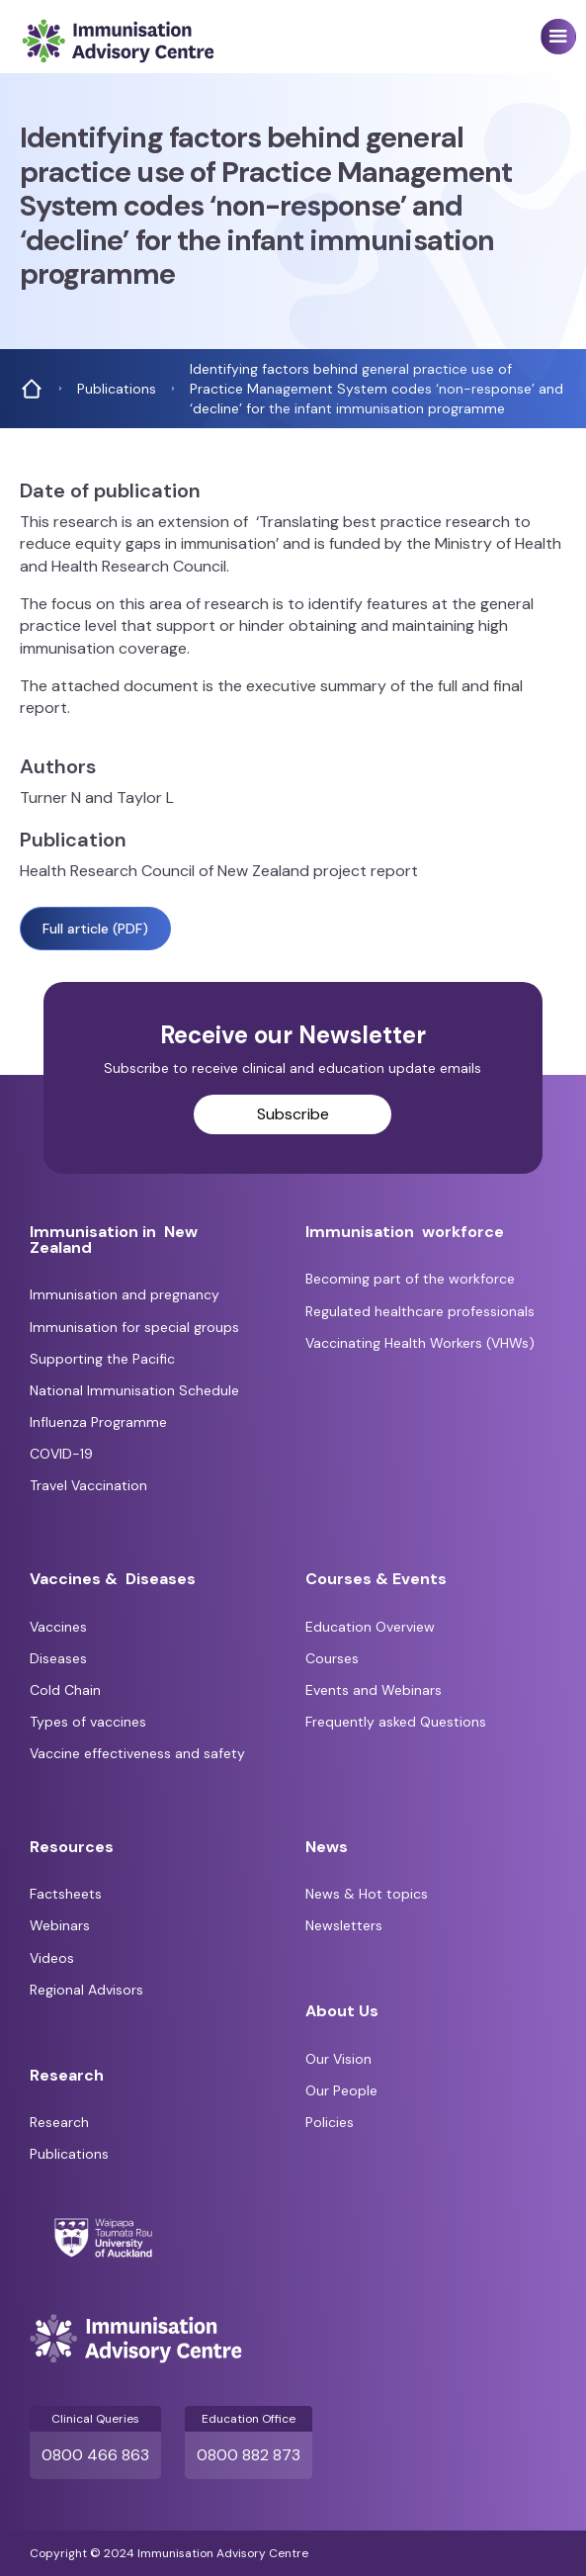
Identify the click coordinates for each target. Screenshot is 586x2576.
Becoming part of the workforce (410, 1279)
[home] (112, 41)
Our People (341, 2090)
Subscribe (293, 1114)
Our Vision (338, 2059)
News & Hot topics (366, 1894)
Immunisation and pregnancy (124, 1294)
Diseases (58, 1658)
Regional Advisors (86, 1990)
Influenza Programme (98, 1422)
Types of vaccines (88, 1722)
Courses (332, 1658)
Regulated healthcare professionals (420, 1311)
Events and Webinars (373, 1690)
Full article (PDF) (95, 928)
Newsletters (343, 1925)
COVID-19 (61, 1454)
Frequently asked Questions (395, 1722)
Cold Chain (65, 1690)
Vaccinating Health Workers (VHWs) (420, 1343)
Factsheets (66, 1894)
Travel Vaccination (88, 1485)
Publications (69, 2154)
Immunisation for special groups (134, 1327)
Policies (329, 2122)
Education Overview (370, 1627)
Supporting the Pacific (102, 1359)
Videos (52, 1958)
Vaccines (58, 1627)
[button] (558, 36)
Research (59, 2122)
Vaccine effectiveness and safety (137, 1753)
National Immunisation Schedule (134, 1390)
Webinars (60, 1925)
